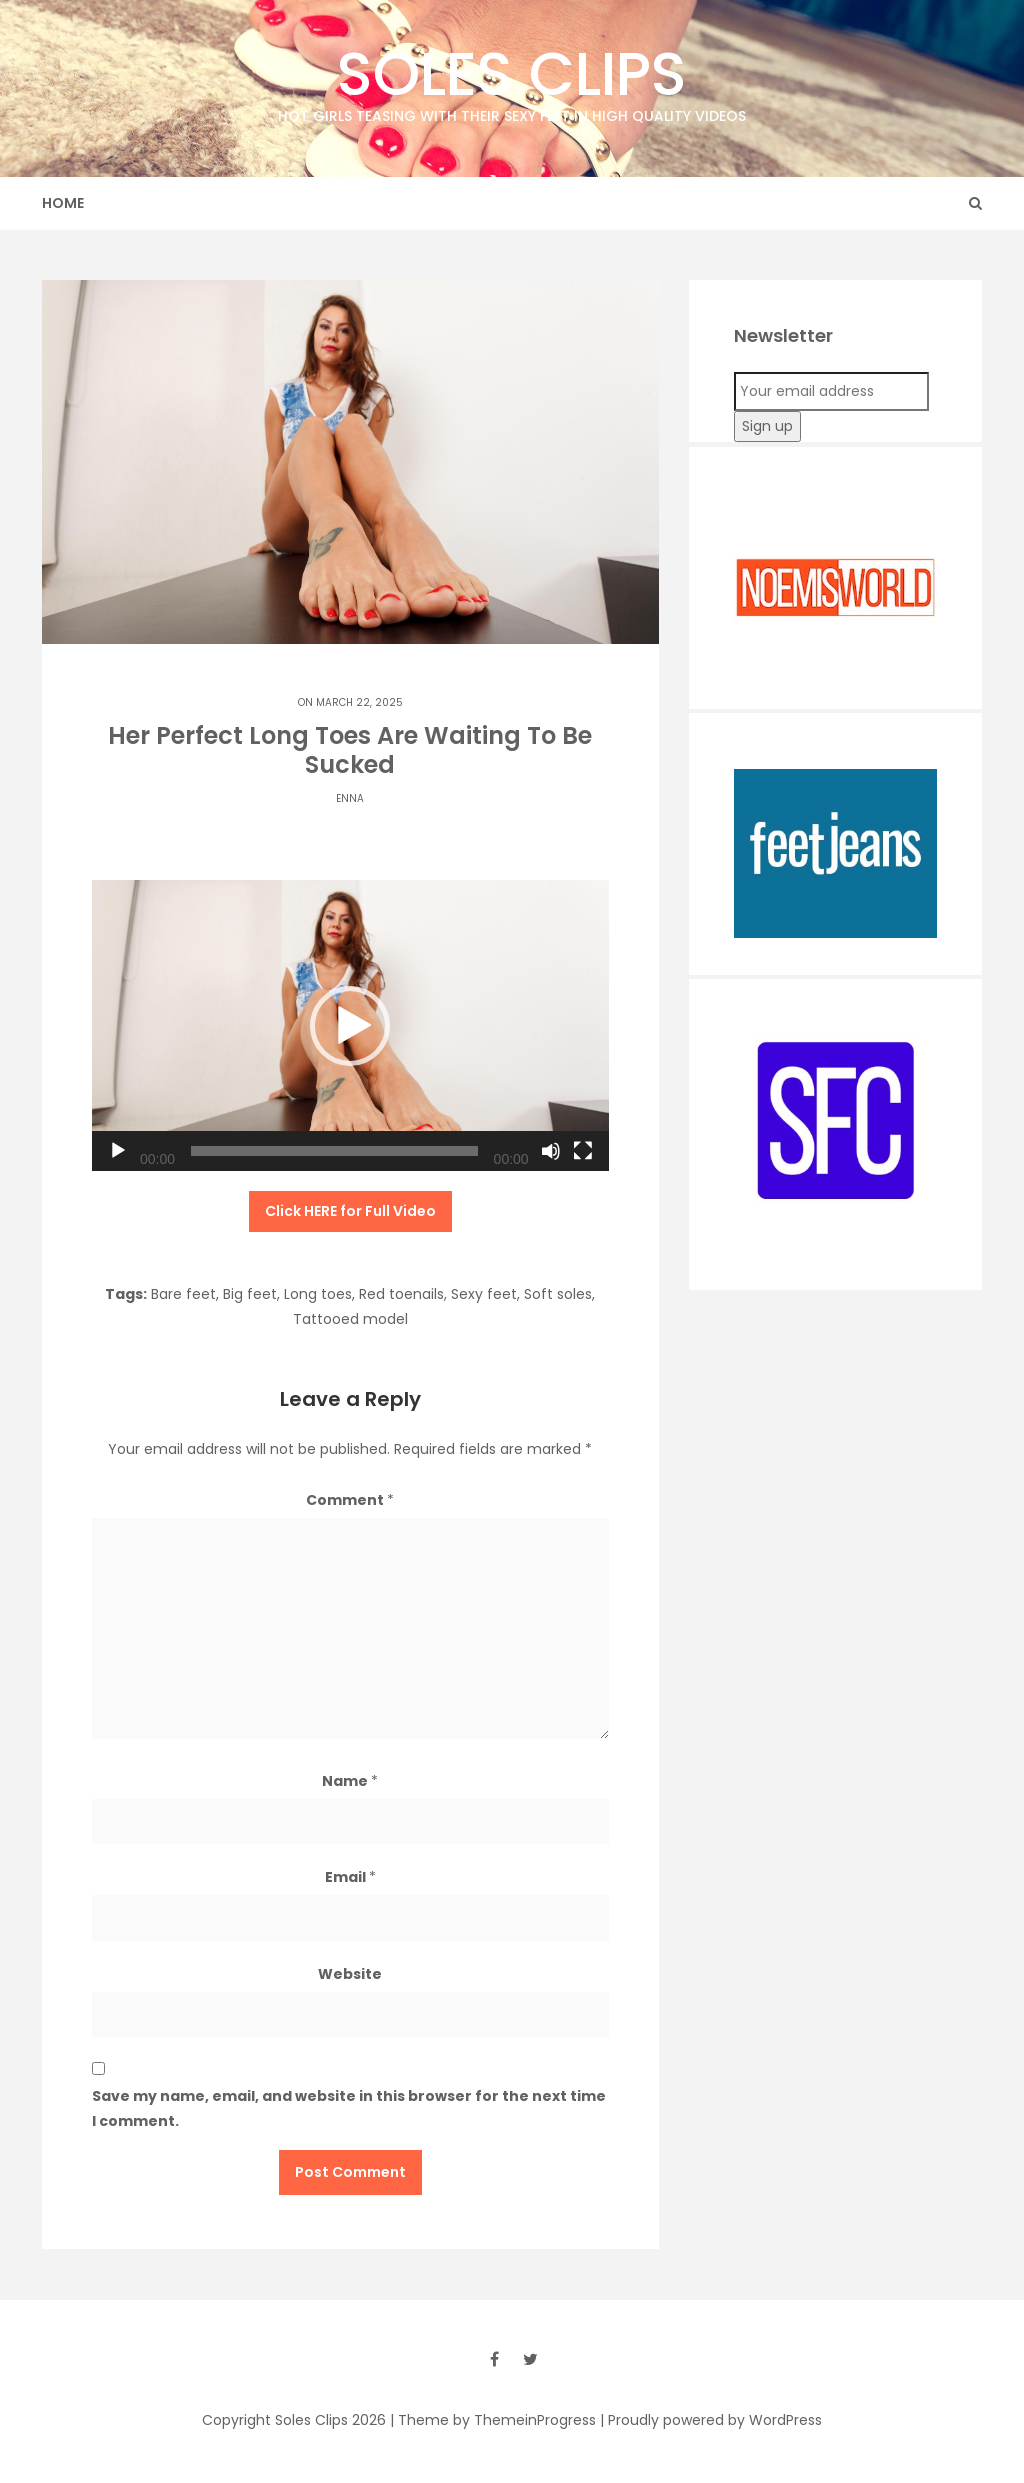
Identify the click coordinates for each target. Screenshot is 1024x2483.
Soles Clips (512, 79)
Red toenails (401, 1294)
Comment (350, 1500)
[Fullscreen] (583, 1151)
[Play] (118, 1151)
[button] (350, 1026)
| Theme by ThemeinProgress (493, 2420)
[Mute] (551, 1151)
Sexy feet (484, 1294)
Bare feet (183, 1294)
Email (350, 1877)
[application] (350, 1025)
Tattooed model (350, 1319)
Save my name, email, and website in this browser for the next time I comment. (349, 2108)
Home (63, 203)
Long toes (318, 1294)
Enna (350, 798)
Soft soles (558, 1294)
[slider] (334, 1151)
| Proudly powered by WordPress (711, 2420)
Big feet (250, 1294)
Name (350, 1781)
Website (350, 1974)
